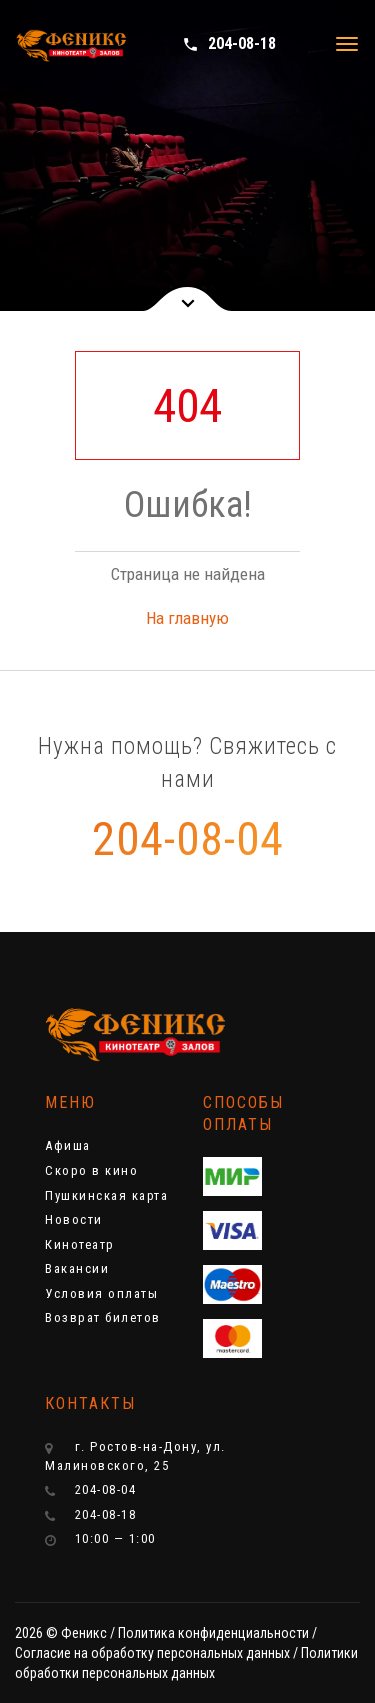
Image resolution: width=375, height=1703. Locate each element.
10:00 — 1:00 (100, 1539)
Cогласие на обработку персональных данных (152, 1653)
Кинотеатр (80, 1244)
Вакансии (77, 1268)
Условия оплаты (101, 1293)
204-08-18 (229, 43)
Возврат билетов (103, 1317)
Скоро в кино (91, 1170)
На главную (187, 618)
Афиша (68, 1145)
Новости (74, 1219)
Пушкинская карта (106, 1195)
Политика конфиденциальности (213, 1633)
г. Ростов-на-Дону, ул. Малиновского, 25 (135, 1456)
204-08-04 (188, 839)
